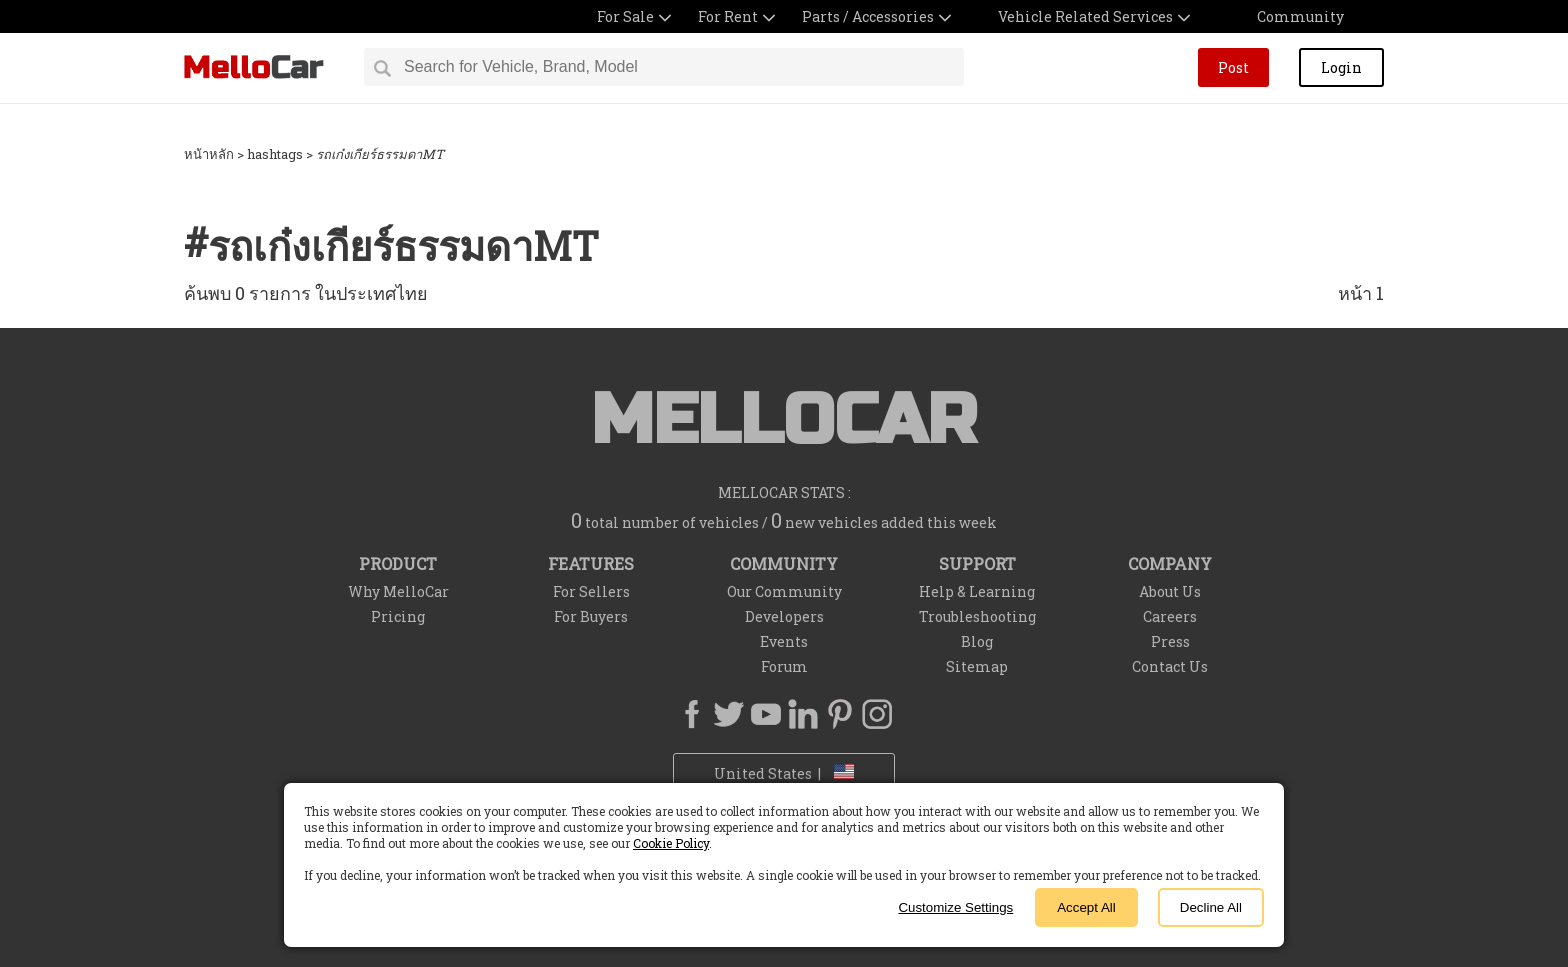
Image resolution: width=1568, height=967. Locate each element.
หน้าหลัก (209, 154)
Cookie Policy (671, 843)
